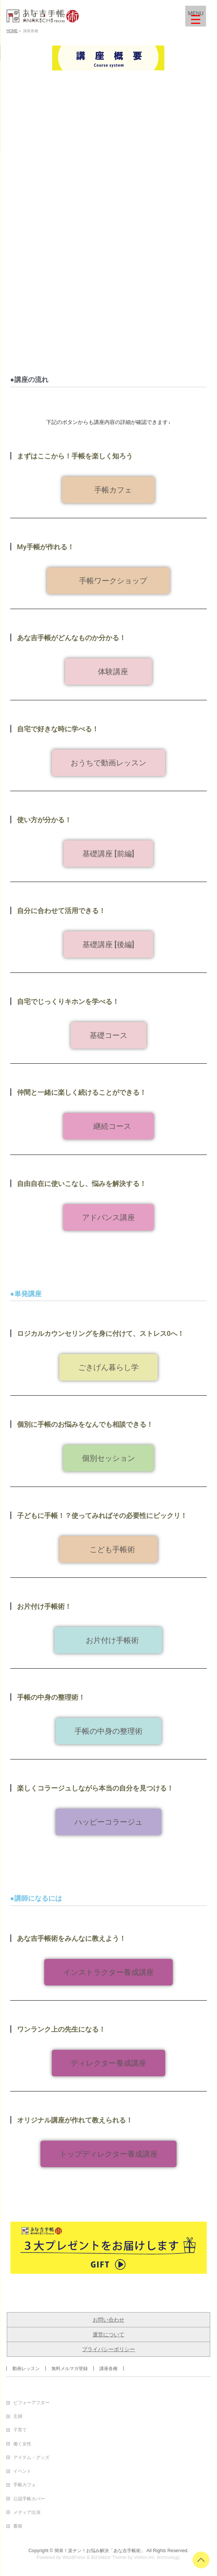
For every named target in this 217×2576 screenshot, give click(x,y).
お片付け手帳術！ (44, 1606)
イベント (22, 2471)
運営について (108, 2334)
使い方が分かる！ (44, 820)
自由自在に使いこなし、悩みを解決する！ (81, 1183)
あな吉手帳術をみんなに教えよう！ (71, 1938)
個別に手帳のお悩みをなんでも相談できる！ (85, 1424)
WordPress (73, 2557)
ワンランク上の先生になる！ (61, 2029)
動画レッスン (26, 2368)
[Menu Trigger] (195, 16)
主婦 (17, 2416)
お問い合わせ (108, 2320)
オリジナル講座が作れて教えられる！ (75, 2120)
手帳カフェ (24, 2484)
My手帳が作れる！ (45, 547)
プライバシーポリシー (108, 2349)
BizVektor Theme (109, 2557)
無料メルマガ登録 (69, 2368)
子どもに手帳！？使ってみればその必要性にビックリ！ (102, 1515)
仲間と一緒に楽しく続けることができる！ (81, 1092)
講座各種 (108, 2368)
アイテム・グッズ (31, 2457)
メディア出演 (26, 2512)
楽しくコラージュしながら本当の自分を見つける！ (95, 1788)
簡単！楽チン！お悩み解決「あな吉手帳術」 (99, 2550)
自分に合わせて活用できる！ (61, 911)
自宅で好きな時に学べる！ (58, 729)
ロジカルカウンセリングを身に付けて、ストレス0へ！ (100, 1333)
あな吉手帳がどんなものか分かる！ (71, 638)
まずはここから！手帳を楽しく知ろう (75, 456)
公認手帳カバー (29, 2498)
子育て (20, 2430)
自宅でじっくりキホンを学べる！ (68, 1001)
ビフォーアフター (31, 2402)
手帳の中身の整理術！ (51, 1697)
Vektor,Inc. (145, 2557)
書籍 (17, 2526)
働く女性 (22, 2444)
